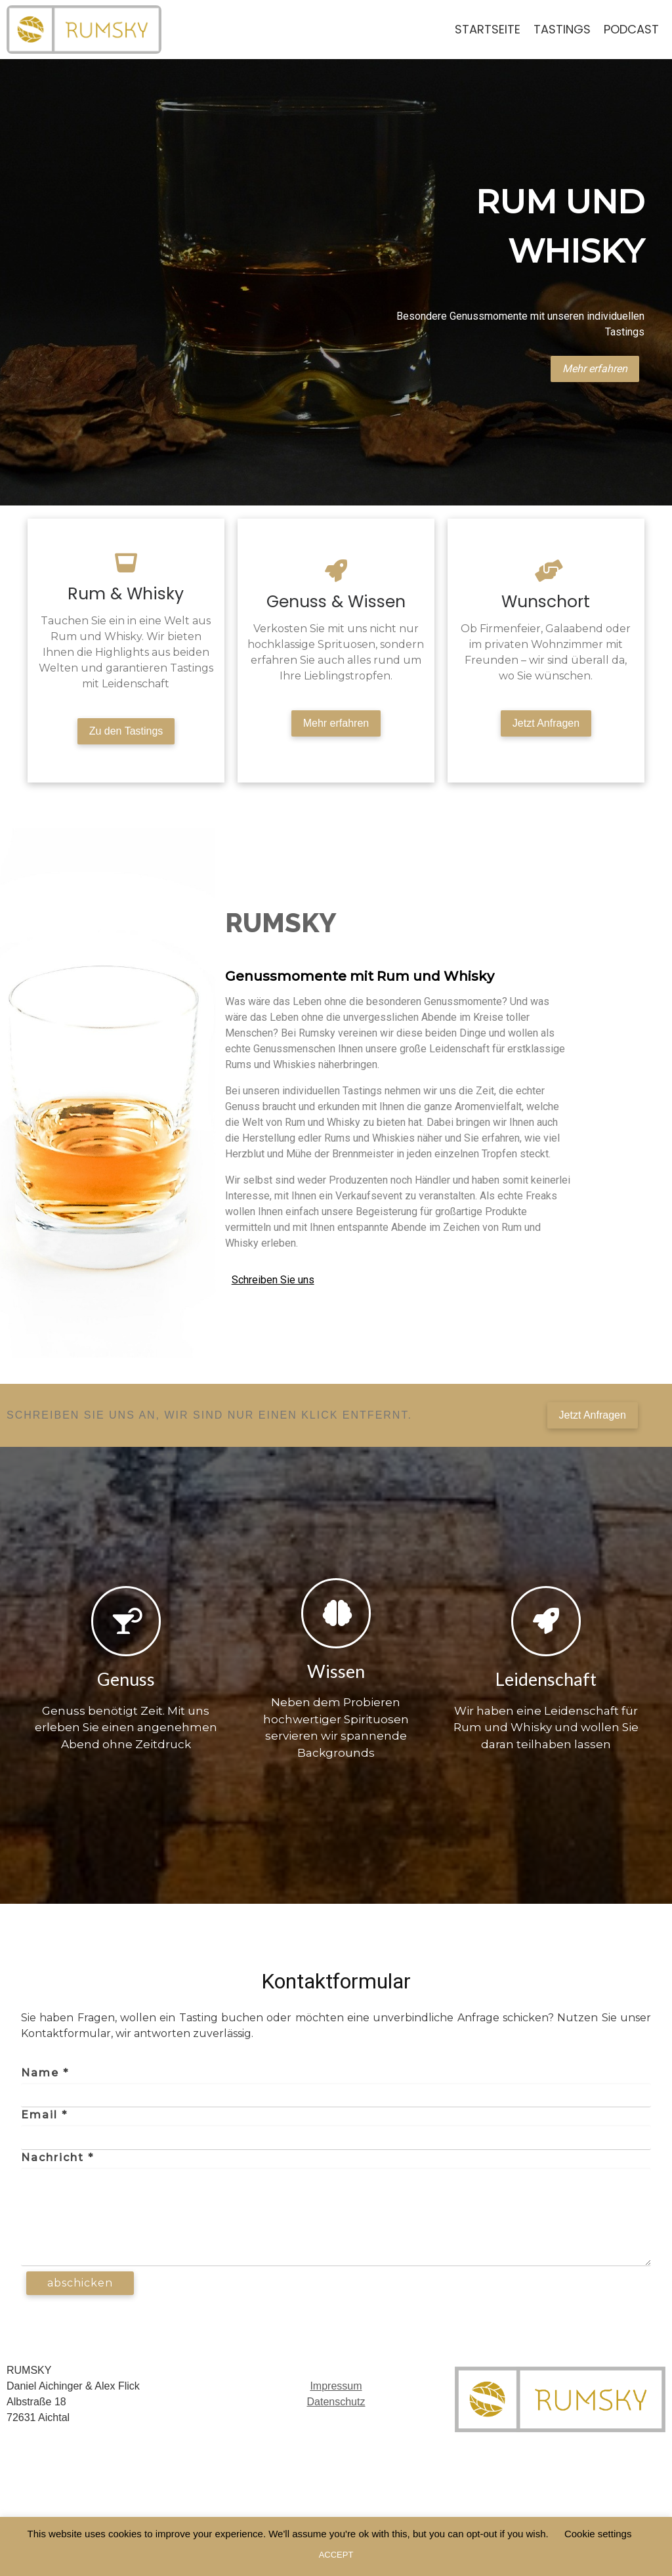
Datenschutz (336, 2403)
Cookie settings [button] (598, 2533)
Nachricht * (57, 2159)
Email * (44, 2117)
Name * (45, 2075)
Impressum (336, 2388)
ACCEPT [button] (336, 2555)
